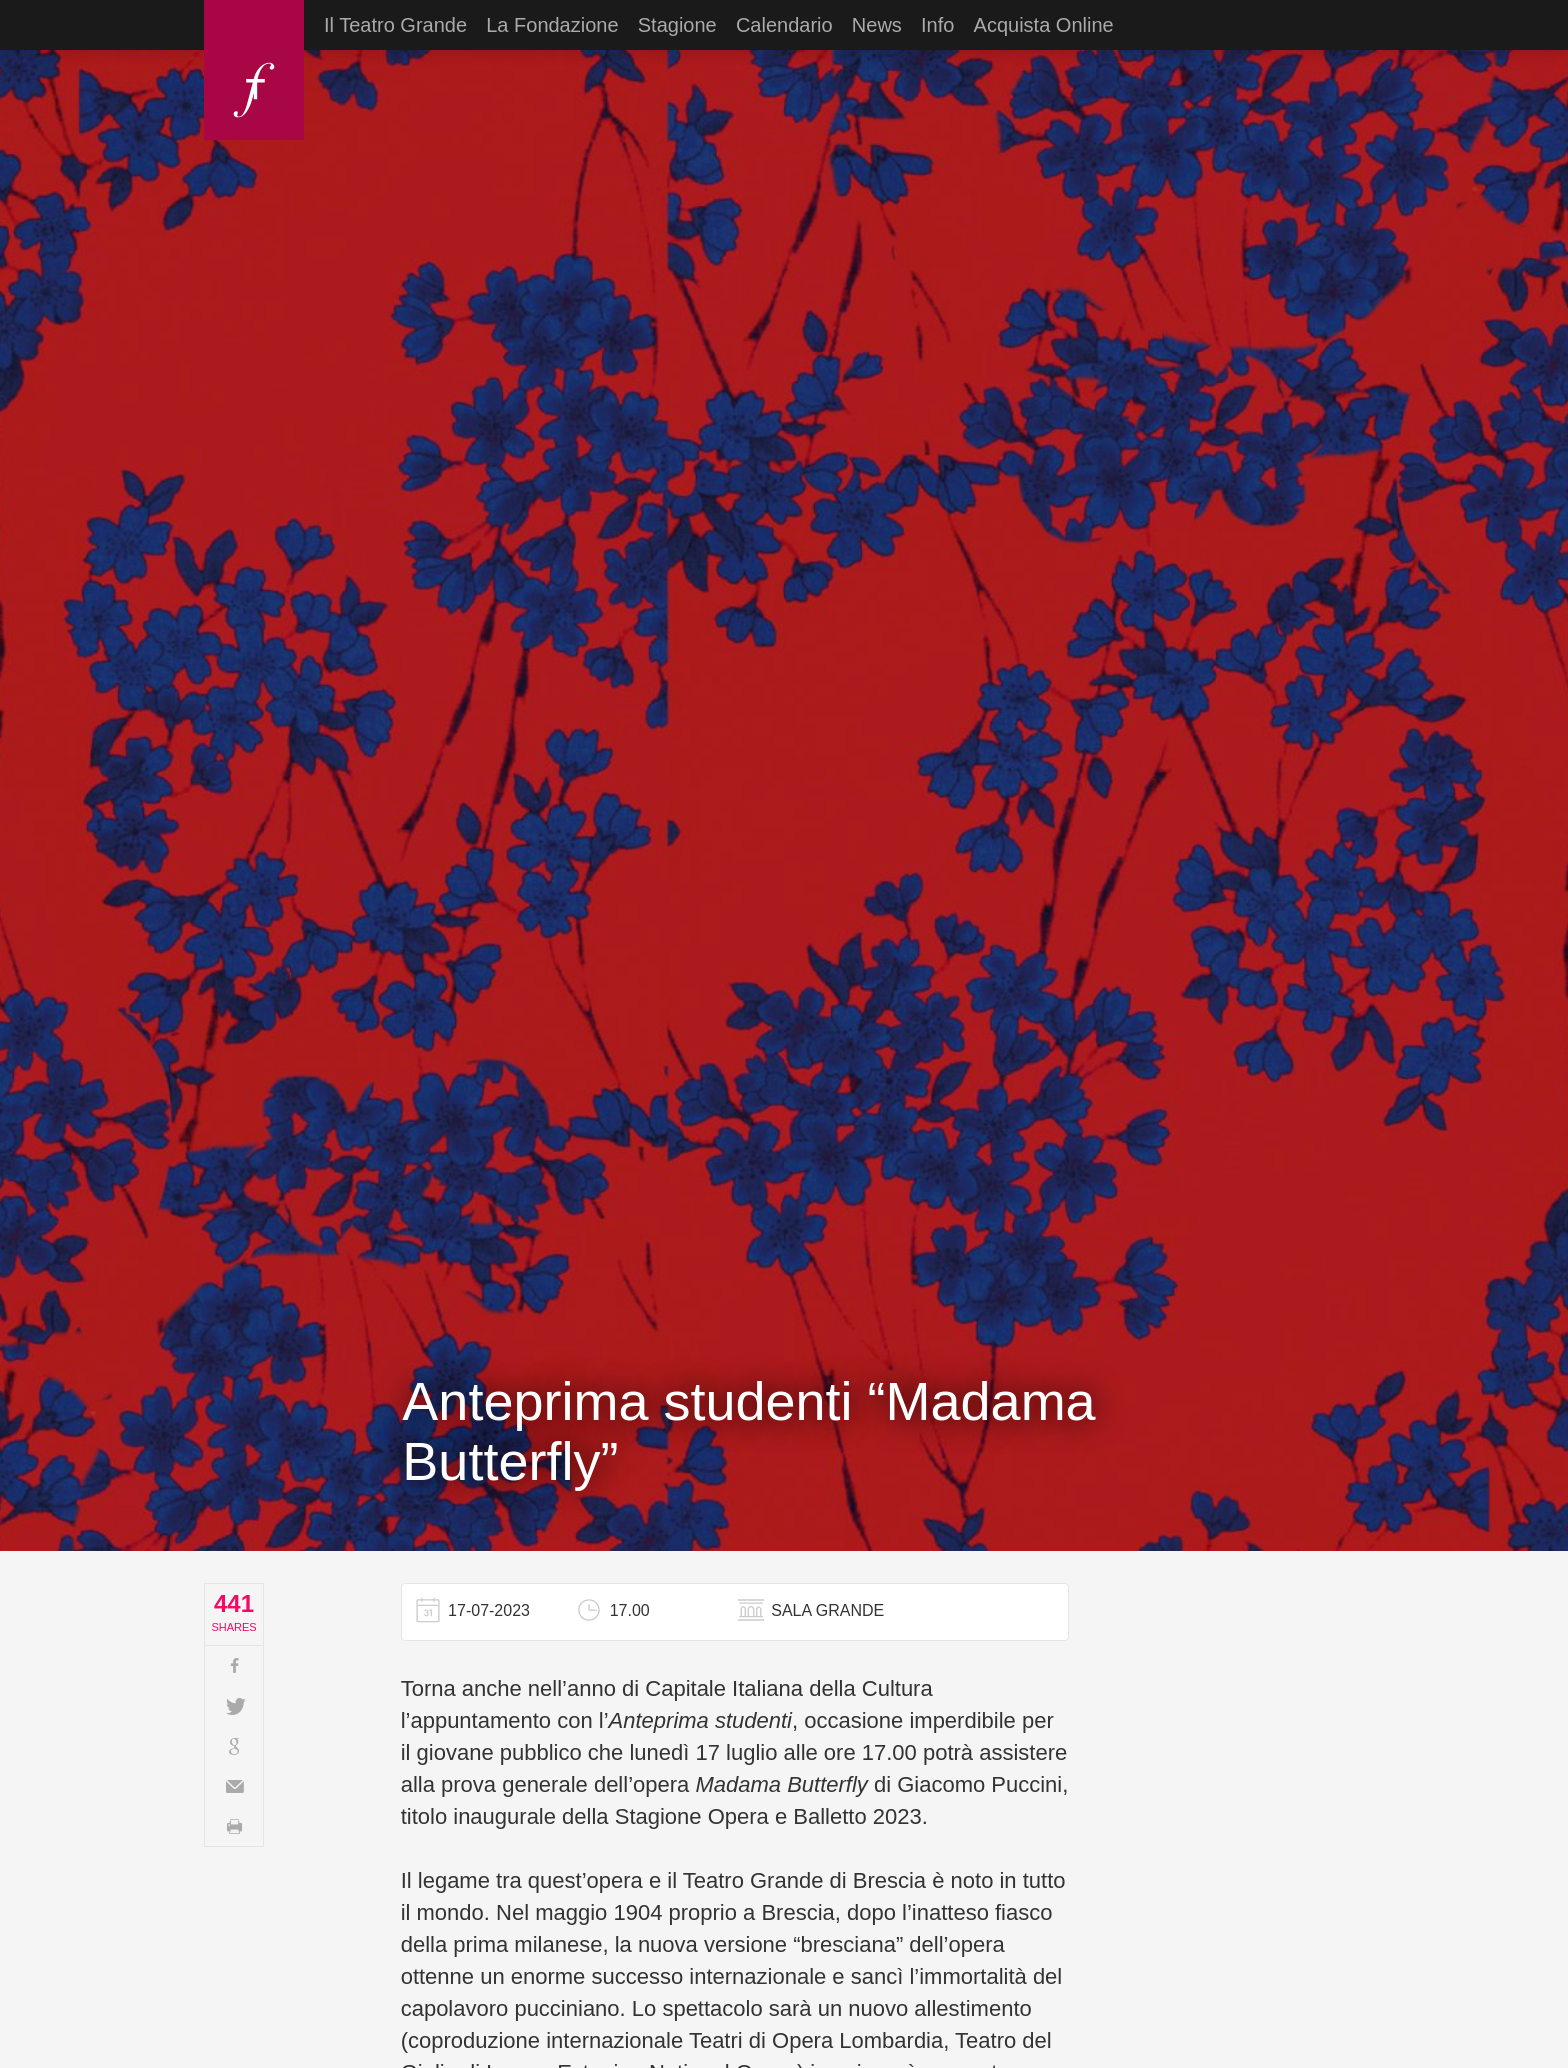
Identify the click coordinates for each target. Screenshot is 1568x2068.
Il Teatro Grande (395, 25)
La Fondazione (552, 25)
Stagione (677, 25)
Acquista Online (1044, 25)
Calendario (784, 25)
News (877, 25)
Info (937, 25)
